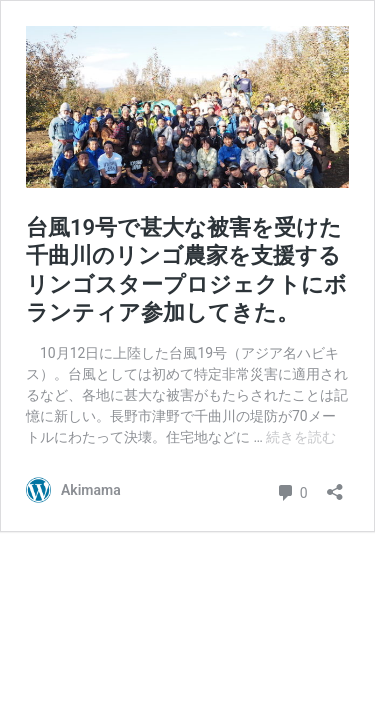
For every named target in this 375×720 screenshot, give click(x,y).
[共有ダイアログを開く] (335, 485)
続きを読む (301, 437)
